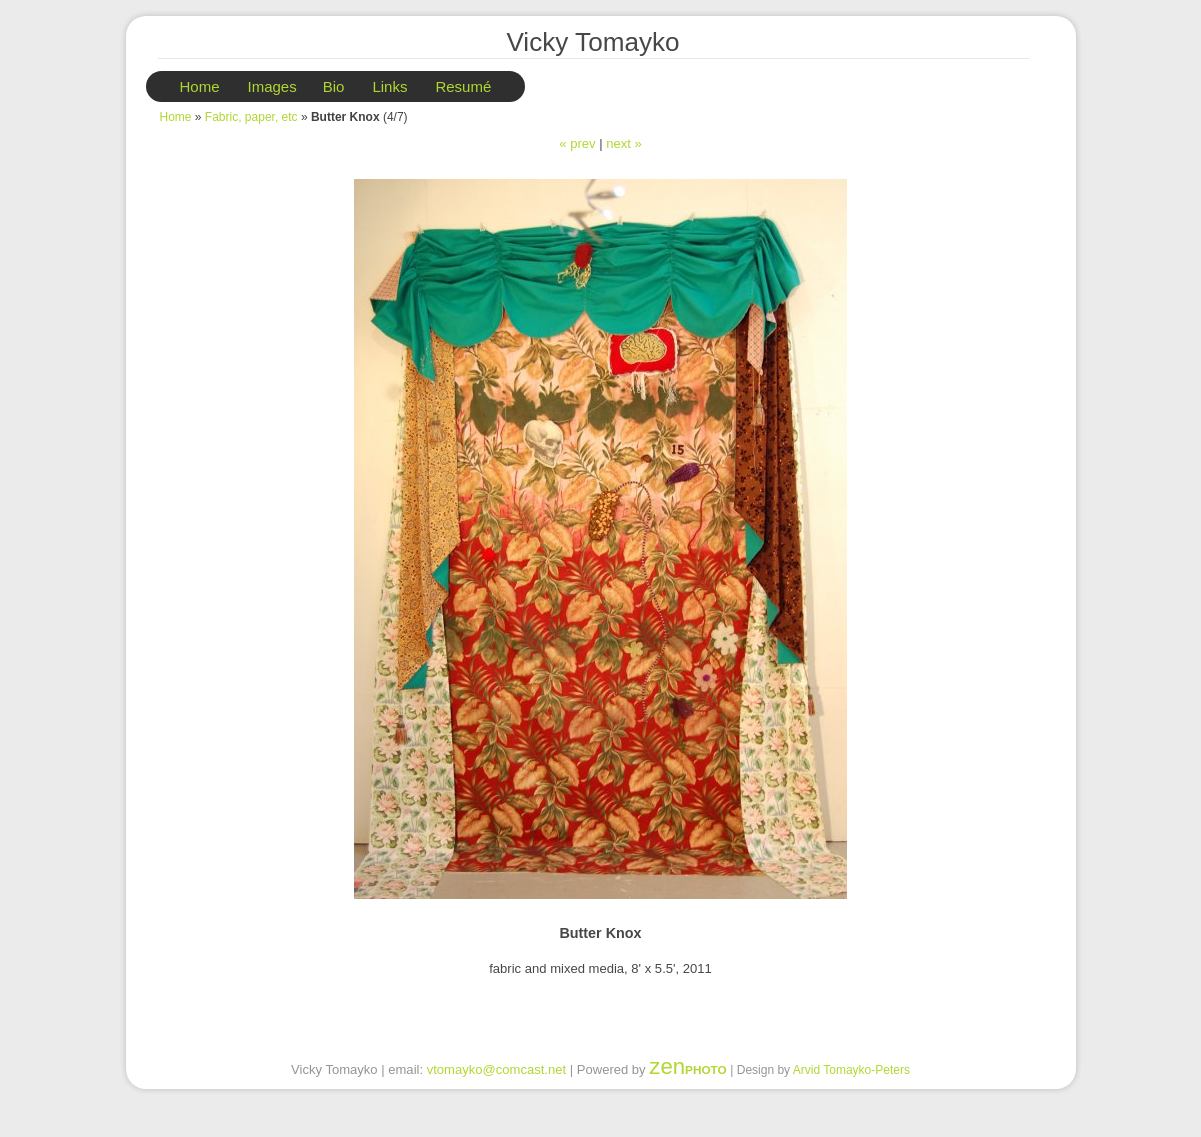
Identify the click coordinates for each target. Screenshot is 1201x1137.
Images (272, 86)
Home (200, 86)
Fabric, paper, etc (251, 117)
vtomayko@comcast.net (496, 1069)
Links (389, 86)
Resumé (463, 86)
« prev (577, 143)
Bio (334, 86)
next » (624, 143)
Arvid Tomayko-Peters (851, 1070)
